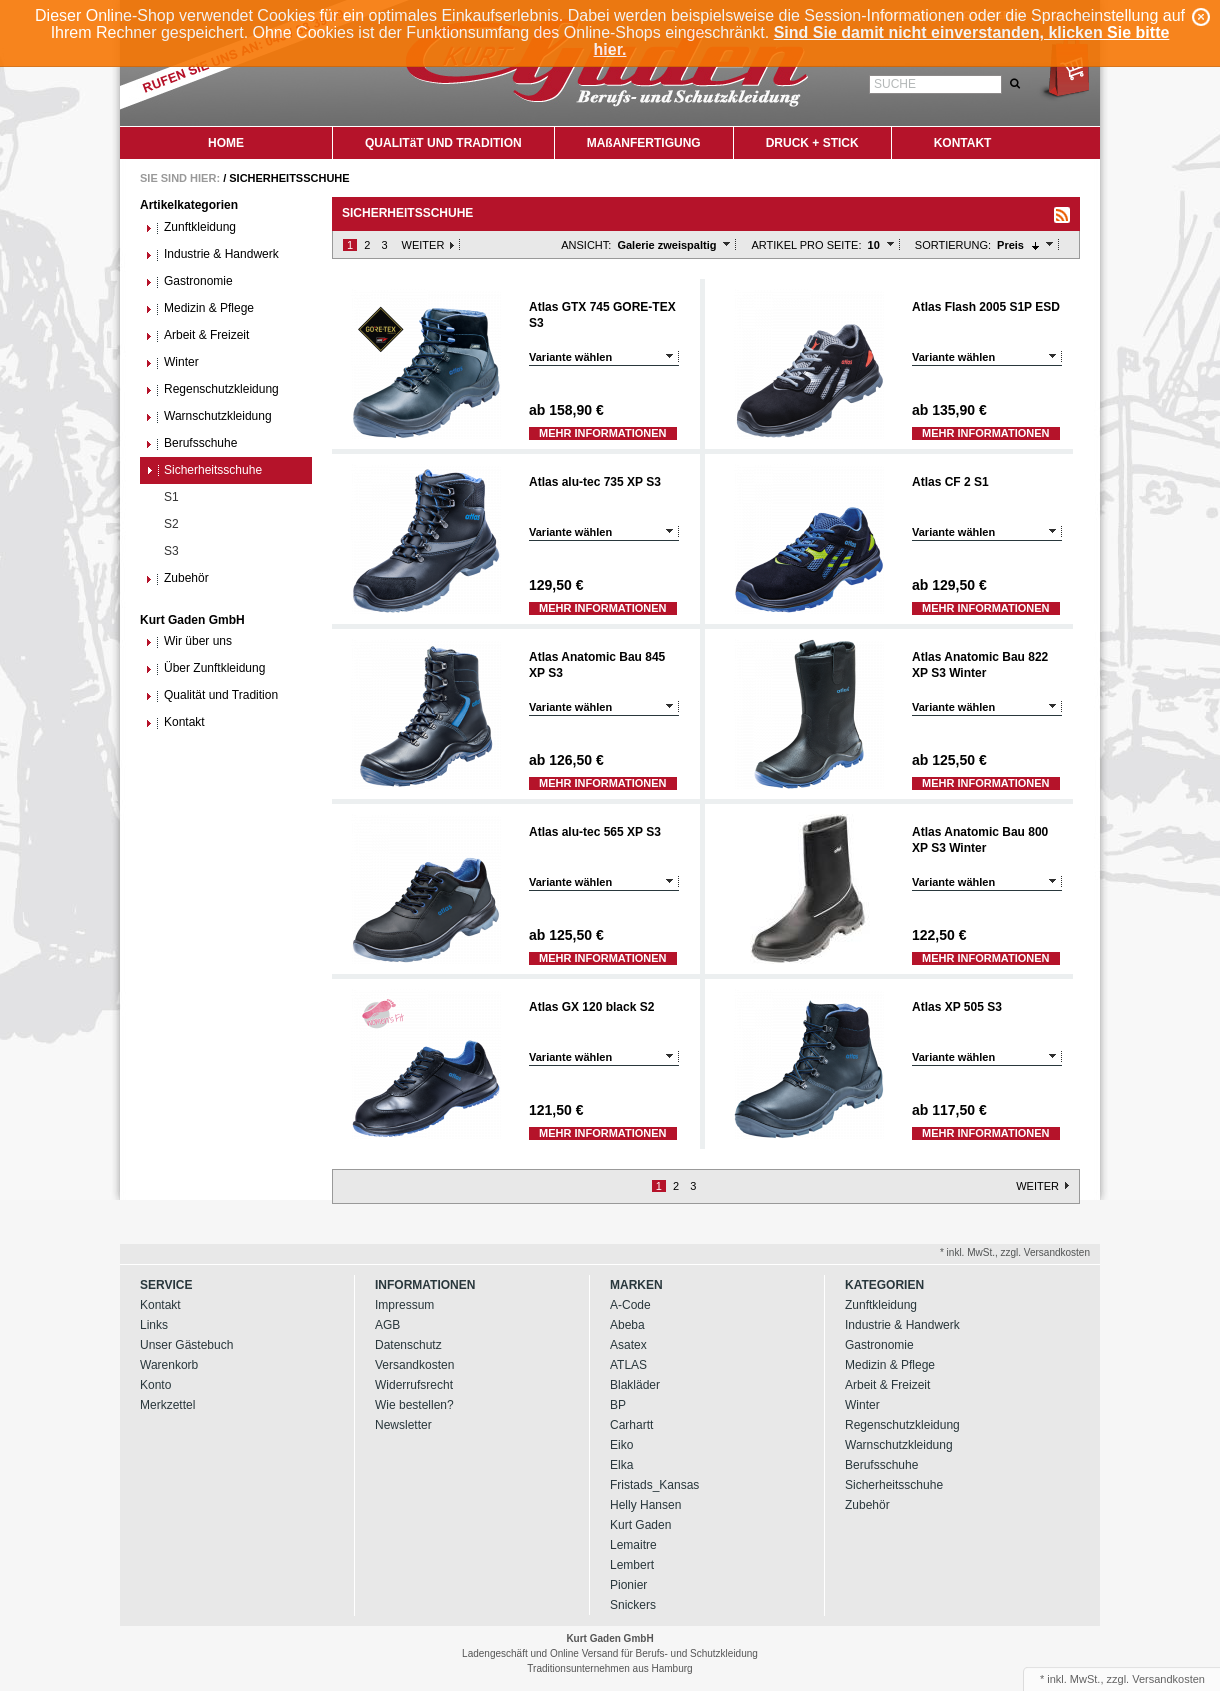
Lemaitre (633, 1545)
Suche (895, 84)
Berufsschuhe (191, 443)
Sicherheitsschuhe (289, 178)
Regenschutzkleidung (212, 389)
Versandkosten (414, 1365)
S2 (162, 524)
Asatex (628, 1345)
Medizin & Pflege (199, 308)
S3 (162, 551)
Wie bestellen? (414, 1405)
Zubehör (177, 578)
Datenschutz (408, 1345)
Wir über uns (188, 641)
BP (618, 1405)
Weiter (423, 245)
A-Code (630, 1305)
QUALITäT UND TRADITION (443, 143)
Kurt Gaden (640, 1525)
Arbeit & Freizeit (197, 335)
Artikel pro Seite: (806, 245)
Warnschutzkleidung (208, 416)
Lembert (632, 1565)
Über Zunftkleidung (205, 668)
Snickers (633, 1605)
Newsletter (403, 1425)
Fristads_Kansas (654, 1485)
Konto (155, 1385)
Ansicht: (586, 245)
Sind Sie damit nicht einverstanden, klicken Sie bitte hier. (882, 41)
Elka (621, 1465)
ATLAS (628, 1365)
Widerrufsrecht (414, 1385)
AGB (387, 1325)
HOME (226, 143)
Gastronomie (189, 281)
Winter (172, 362)
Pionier (628, 1585)
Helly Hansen (645, 1505)
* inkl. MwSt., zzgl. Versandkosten (1015, 1252)
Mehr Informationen (603, 433)
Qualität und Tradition (211, 695)
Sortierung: (953, 245)
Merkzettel (167, 1405)
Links (154, 1325)
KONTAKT (963, 143)
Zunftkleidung (190, 227)
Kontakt (175, 722)
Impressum (404, 1305)
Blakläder (635, 1385)
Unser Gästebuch (186, 1345)
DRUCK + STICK (812, 143)
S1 (162, 497)
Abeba (627, 1325)
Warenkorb (169, 1365)
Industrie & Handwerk (212, 254)
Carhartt (631, 1425)
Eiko (621, 1445)
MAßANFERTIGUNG (644, 143)
